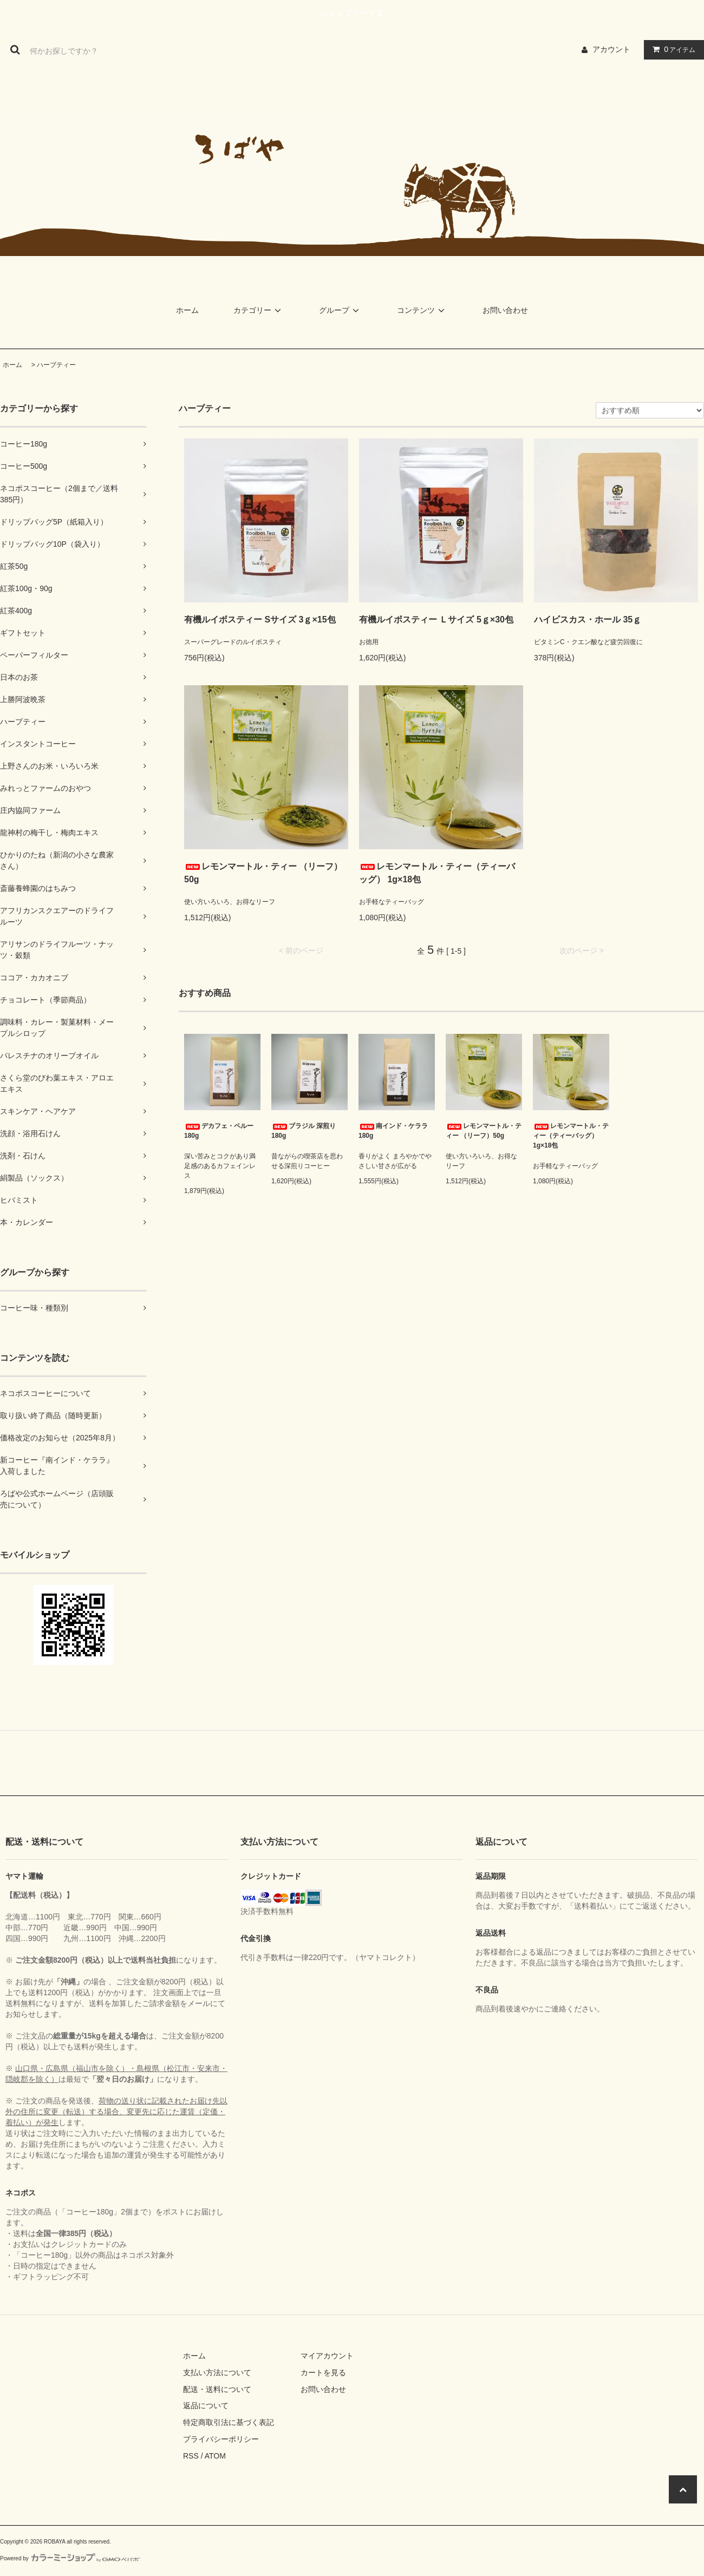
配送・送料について (217, 2389)
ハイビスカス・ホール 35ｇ (587, 619)
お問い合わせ (505, 310)
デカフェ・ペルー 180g (218, 1130)
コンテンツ (422, 310)
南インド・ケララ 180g (393, 1130)
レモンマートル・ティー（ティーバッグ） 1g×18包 (437, 873)
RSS (191, 2456)
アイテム (671, 49)
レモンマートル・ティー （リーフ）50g (263, 873)
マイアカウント (327, 2355)
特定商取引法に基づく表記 (228, 2422)
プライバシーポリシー (221, 2439)
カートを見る (323, 2372)
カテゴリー (258, 310)
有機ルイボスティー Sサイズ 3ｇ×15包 (260, 619)
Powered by (70, 2558)
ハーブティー (56, 365)
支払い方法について (217, 2372)
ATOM (215, 2456)
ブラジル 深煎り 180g (303, 1130)
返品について (206, 2405)
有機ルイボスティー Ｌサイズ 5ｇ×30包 (436, 619)
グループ (340, 310)
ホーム (187, 310)
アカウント (611, 49)
